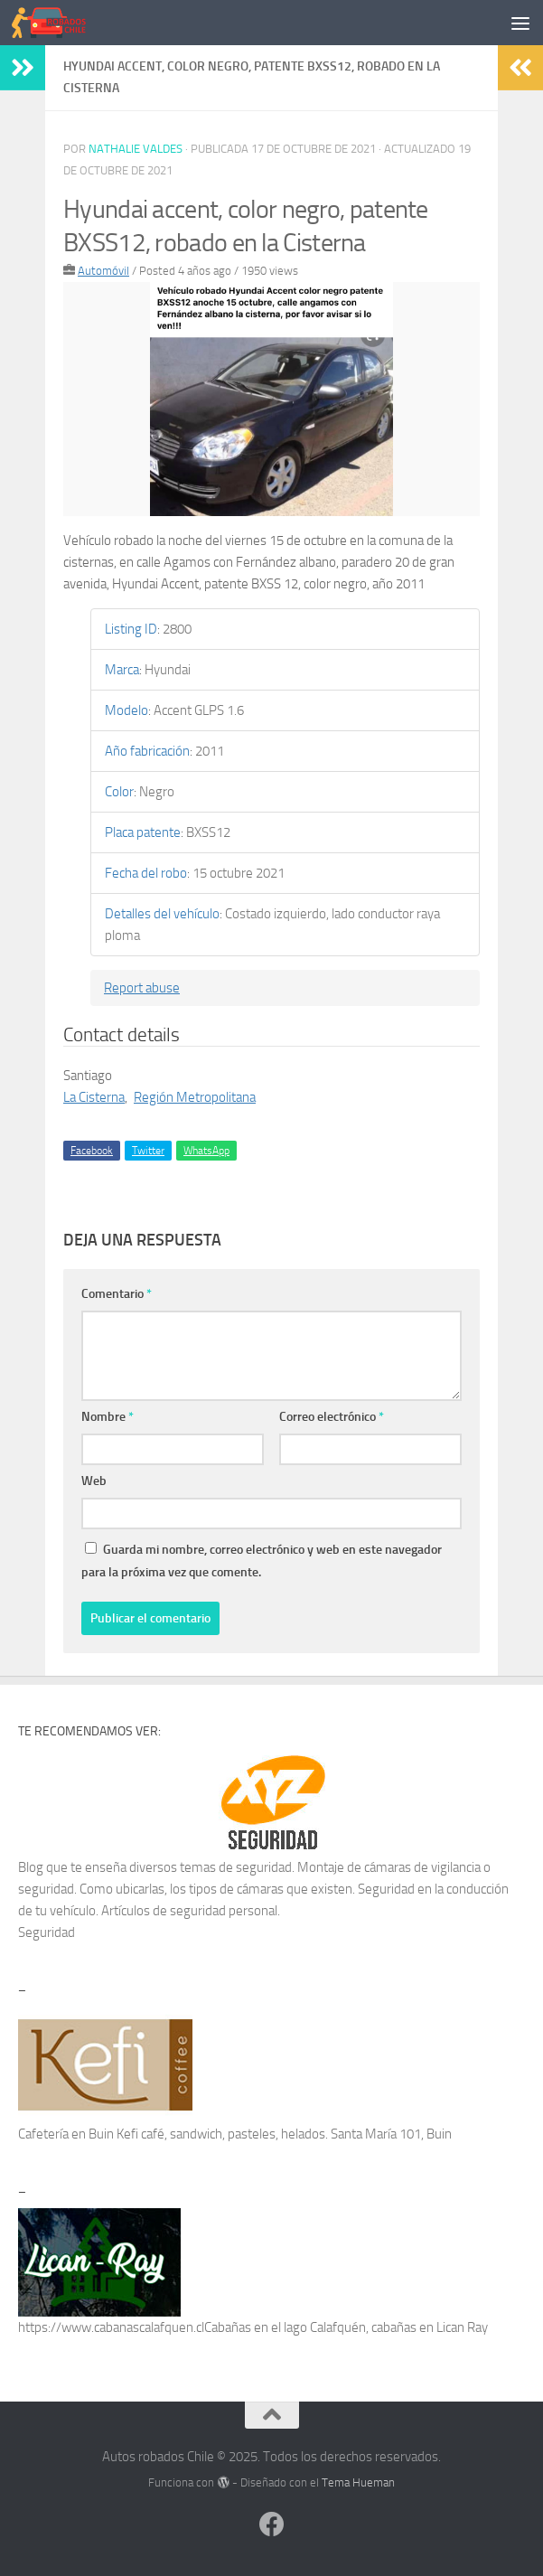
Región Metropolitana (195, 1097)
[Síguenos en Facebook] (272, 2524)
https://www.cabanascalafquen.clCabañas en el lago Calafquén (192, 2327)
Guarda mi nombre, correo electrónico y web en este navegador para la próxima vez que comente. (261, 1561)
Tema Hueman (358, 2482)
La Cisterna (94, 1097)
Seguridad (46, 1932)
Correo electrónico (331, 1416)
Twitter (148, 1150)
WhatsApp (206, 1150)
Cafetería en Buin (66, 2134)
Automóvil (103, 270)
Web (94, 1481)
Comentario (116, 1294)
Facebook (91, 1150)
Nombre (107, 1416)
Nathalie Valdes (136, 148)
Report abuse (142, 988)
